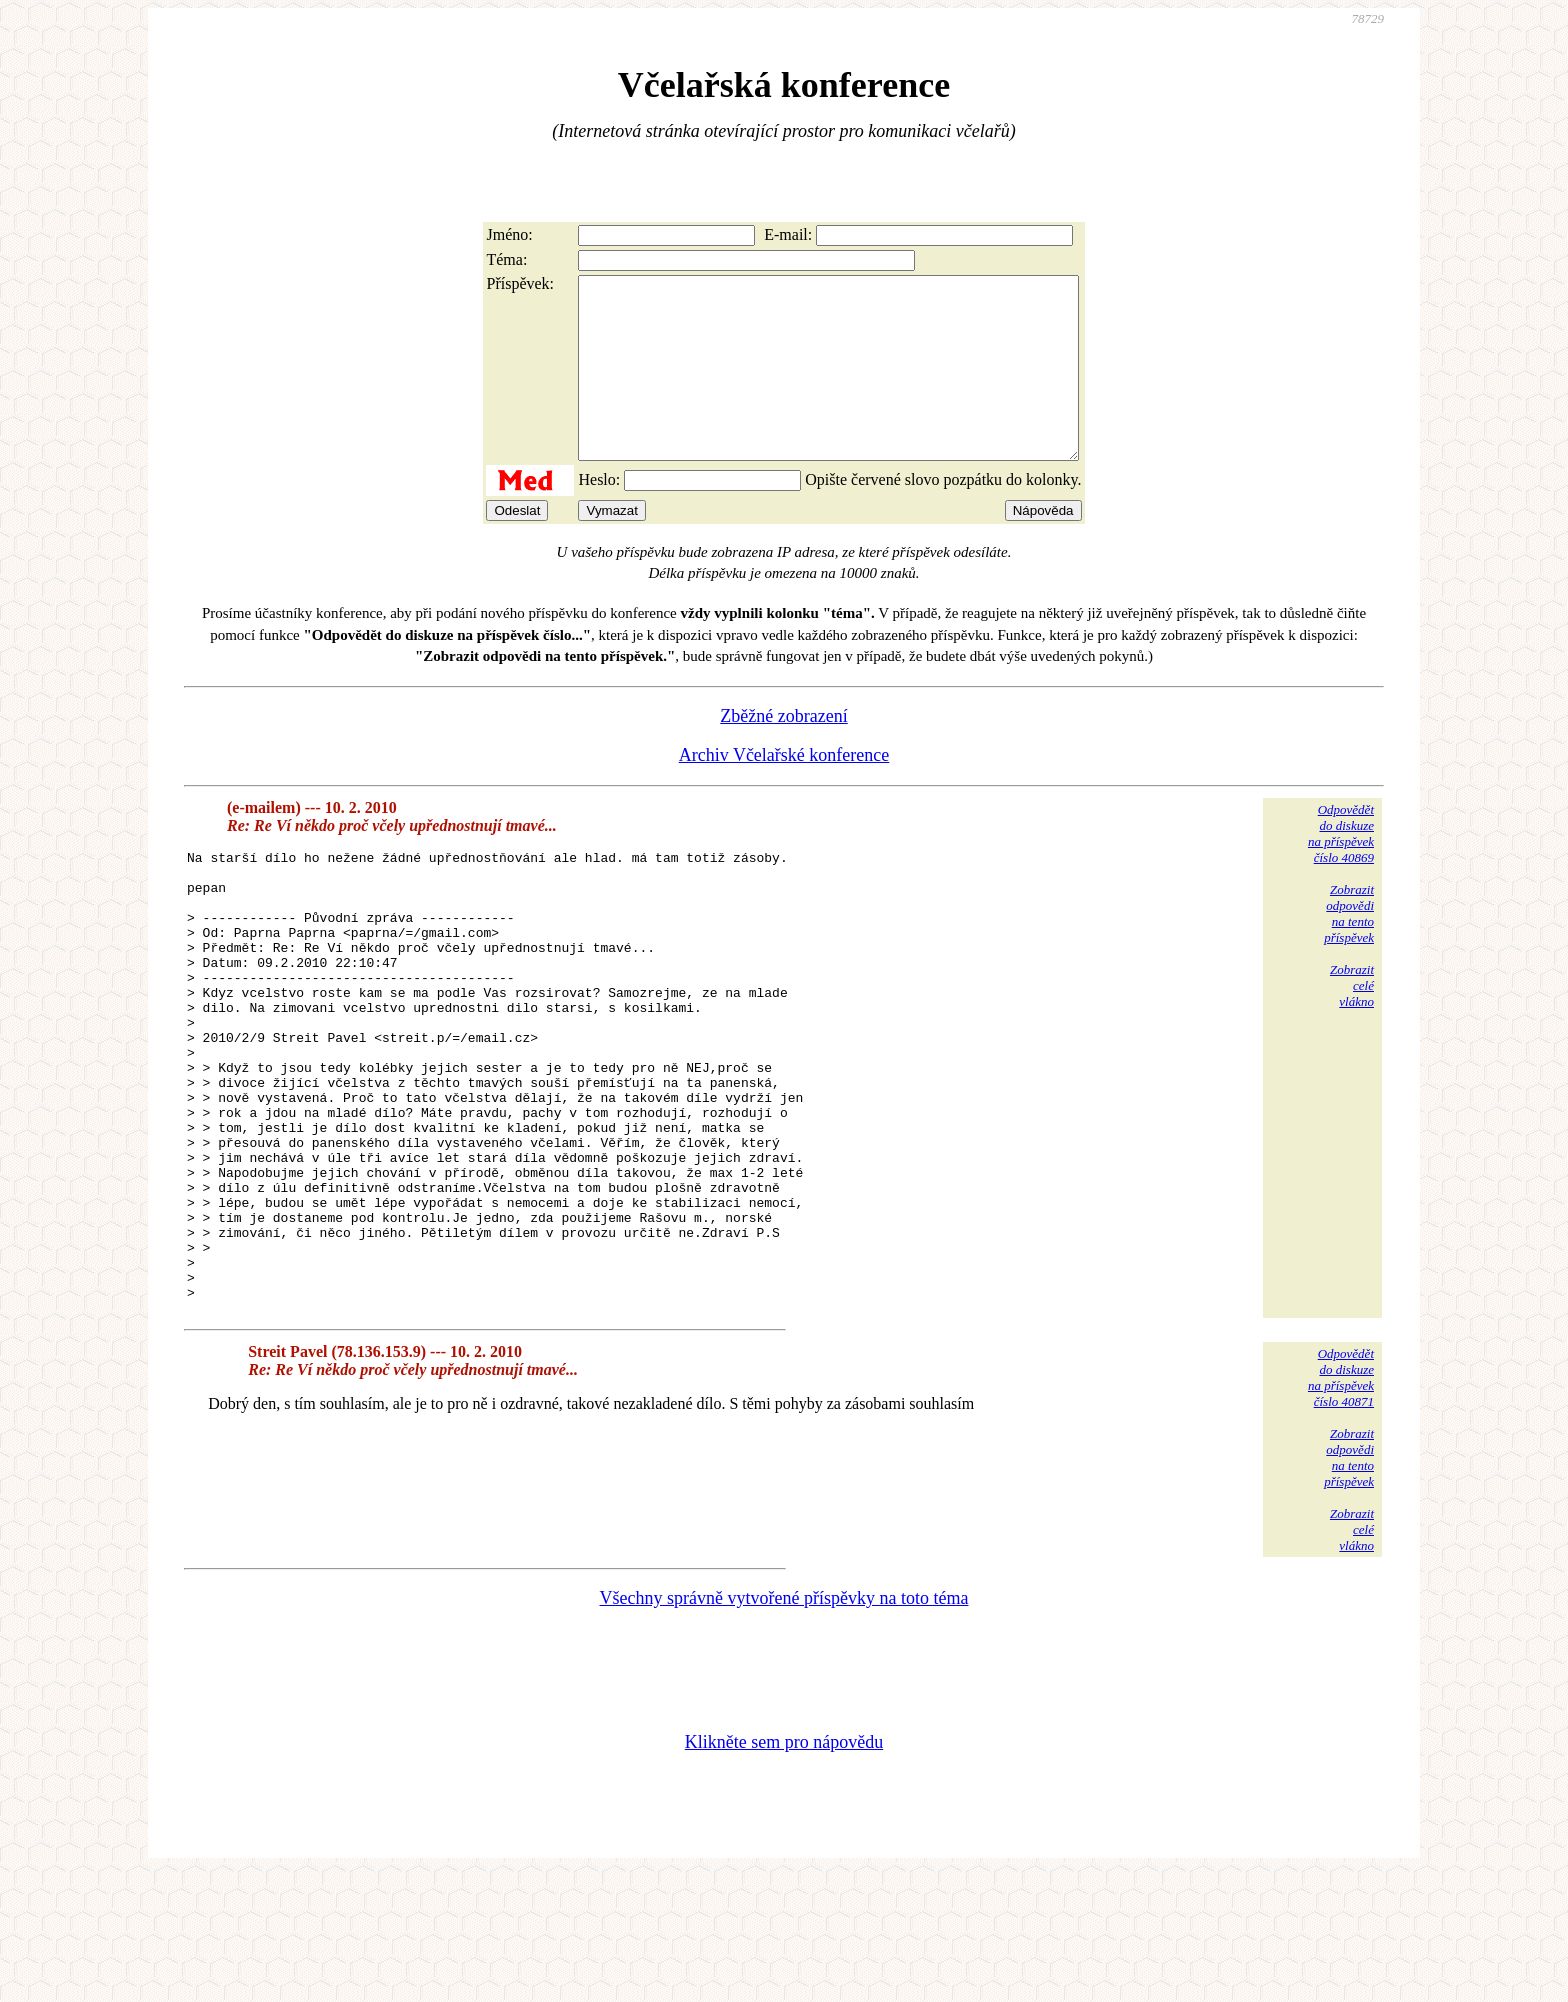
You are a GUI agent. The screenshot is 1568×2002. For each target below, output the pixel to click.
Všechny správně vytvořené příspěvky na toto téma (784, 1724)
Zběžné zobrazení (783, 752)
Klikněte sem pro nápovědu (784, 1868)
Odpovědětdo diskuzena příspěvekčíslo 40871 (1341, 1503)
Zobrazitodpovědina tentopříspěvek (1349, 949)
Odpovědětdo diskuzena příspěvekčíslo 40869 (1341, 869)
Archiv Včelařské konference (784, 791)
